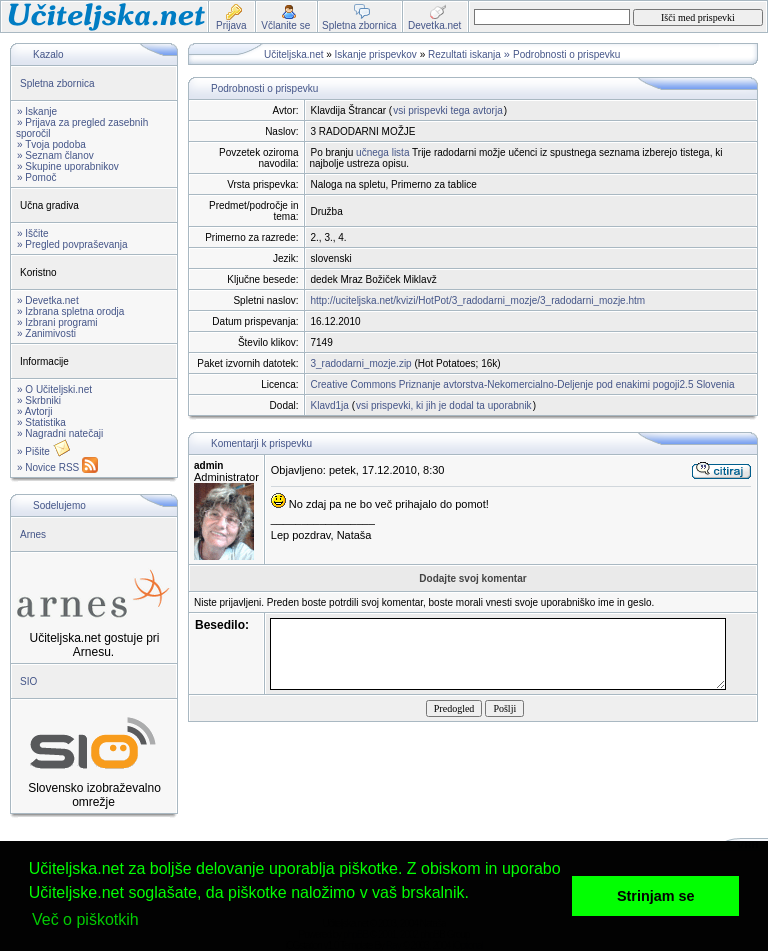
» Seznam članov (55, 155)
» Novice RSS (57, 467)
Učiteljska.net (293, 54)
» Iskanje (37, 111)
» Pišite (44, 451)
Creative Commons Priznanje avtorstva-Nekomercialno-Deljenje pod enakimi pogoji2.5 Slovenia (523, 384)
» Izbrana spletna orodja (70, 311)
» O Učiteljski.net (54, 389)
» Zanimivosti (46, 333)
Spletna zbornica (57, 83)
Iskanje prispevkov (376, 54)
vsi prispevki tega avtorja (448, 110)
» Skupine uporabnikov (68, 166)
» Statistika (41, 422)
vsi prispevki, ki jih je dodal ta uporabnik (444, 405)
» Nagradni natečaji (60, 433)
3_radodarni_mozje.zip (361, 363)
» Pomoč (36, 177)
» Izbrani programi (57, 322)
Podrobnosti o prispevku (566, 54)
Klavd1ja (330, 405)
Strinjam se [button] (656, 896)
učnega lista (382, 152)
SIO (28, 681)
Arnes (33, 534)
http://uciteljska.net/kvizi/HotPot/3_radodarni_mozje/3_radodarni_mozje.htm (478, 300)
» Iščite (33, 233)
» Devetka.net (48, 300)
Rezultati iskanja (464, 54)
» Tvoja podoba (51, 144)
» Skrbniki (39, 400)
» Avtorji (34, 411)
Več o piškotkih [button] (85, 919)
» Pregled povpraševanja (72, 244)
